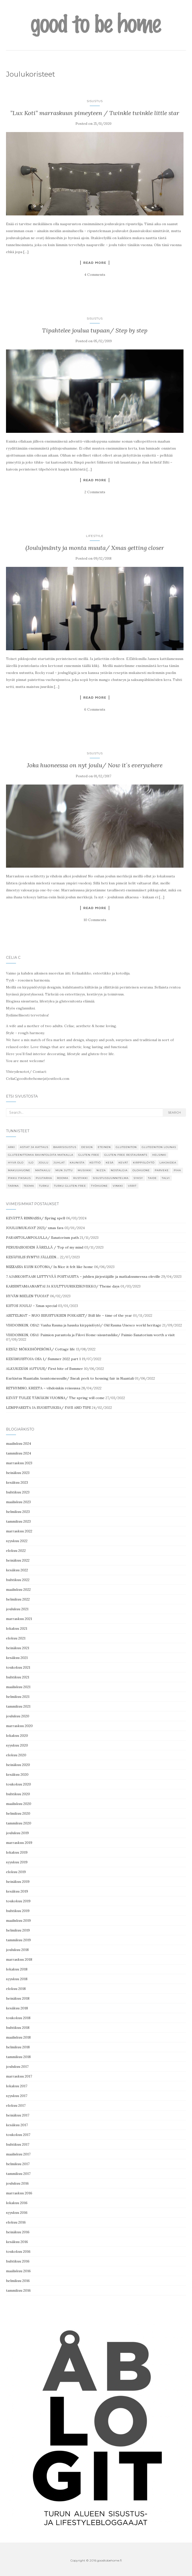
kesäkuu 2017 (17, 2125)
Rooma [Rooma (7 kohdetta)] (62, 1178)
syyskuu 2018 (17, 1979)
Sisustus (95, 101)
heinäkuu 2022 (18, 1560)
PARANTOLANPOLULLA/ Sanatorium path (42, 1237)
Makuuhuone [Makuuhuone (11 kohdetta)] (19, 1170)
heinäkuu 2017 (17, 2115)
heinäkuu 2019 (18, 1881)
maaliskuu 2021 (18, 1687)
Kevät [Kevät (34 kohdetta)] (123, 1162)
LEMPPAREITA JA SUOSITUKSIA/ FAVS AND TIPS (48, 1407)
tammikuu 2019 (18, 1940)
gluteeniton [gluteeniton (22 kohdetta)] (126, 1147)
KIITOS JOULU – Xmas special (31, 1305)
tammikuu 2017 (18, 2173)
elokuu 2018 (16, 1988)
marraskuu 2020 (19, 1726)
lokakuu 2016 (17, 2203)
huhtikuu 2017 (17, 2144)
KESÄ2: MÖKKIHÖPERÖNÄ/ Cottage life (40, 1349)
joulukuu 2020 (17, 1716)
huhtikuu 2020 (18, 1794)
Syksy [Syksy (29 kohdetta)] (138, 1178)
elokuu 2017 (16, 2105)
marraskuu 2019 (19, 1842)
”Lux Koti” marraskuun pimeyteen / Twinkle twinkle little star (94, 113)
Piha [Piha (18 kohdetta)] (177, 1170)
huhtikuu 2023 (18, 1492)
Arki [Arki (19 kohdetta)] (11, 1147)
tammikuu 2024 (18, 1453)
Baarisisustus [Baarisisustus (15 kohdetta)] (64, 1147)
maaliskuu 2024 (18, 1443)
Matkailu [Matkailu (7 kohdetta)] (42, 1170)
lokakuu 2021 (16, 1628)
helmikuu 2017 (18, 2164)
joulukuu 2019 (17, 1833)
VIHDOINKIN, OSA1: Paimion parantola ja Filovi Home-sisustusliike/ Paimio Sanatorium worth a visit (90, 1335)
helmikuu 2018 (18, 2047)
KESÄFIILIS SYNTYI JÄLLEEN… (32, 1257)
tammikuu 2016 (18, 2290)
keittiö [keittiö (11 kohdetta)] (95, 1162)
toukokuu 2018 (18, 2018)
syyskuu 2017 (16, 2095)
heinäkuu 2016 (18, 2232)
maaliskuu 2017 (18, 2154)
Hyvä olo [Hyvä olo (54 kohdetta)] (16, 1162)
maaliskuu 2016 (18, 2271)
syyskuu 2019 (17, 1862)
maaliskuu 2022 (18, 1589)
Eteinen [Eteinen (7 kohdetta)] (104, 1147)
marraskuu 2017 (19, 2076)
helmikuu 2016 (18, 2280)
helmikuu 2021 (18, 1696)
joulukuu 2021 (17, 1609)
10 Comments (95, 920)
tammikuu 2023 (18, 1521)
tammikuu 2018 (18, 2057)
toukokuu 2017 (18, 2134)
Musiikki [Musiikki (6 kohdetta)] (85, 1170)
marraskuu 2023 (19, 1463)
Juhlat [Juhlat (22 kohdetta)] (59, 1162)
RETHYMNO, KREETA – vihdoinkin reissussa (43, 1388)
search (174, 1112)
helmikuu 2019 (18, 1930)
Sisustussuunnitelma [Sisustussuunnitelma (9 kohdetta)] (110, 1178)
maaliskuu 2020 (18, 1803)
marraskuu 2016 (19, 2193)
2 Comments (94, 492)
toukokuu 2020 (18, 1784)
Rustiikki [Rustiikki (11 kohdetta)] (80, 1178)
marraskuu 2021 (19, 1618)
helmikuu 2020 (18, 1813)
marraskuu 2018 (19, 1959)
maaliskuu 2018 (18, 2037)
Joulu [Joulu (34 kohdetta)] (43, 1162)
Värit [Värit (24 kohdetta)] (132, 1185)
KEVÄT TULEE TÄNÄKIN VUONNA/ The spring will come (55, 1398)
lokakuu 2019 (17, 1852)
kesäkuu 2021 (17, 1657)
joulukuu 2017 (17, 2066)
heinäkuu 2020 (18, 1765)
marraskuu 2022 (19, 1531)
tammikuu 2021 (18, 1706)
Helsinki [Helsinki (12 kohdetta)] (159, 1154)
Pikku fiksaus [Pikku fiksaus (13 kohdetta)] (19, 1178)
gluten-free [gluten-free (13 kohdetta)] (88, 1154)
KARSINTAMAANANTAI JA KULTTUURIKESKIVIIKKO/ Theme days (63, 1286)
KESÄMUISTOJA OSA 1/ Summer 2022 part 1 (43, 1359)
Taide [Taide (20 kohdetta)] (152, 1178)
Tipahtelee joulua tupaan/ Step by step (95, 330)
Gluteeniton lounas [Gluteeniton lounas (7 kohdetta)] (159, 1147)
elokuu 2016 (16, 2222)
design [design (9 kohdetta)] (87, 1147)
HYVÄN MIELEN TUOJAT (27, 1296)
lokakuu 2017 (16, 2086)
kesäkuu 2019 (17, 1891)
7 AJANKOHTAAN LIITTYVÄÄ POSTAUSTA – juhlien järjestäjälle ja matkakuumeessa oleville (83, 1276)
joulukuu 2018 (17, 1949)
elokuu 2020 (16, 1755)
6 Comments (94, 709)
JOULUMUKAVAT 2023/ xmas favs (35, 1228)
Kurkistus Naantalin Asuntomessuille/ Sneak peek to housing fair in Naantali (70, 1378)
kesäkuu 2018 (17, 2008)
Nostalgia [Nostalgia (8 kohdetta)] (119, 1170)
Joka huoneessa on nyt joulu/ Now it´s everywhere (94, 765)
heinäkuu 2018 (18, 1998)
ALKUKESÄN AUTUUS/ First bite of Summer (44, 1368)
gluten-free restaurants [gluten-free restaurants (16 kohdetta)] (125, 1154)
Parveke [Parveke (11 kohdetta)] (162, 1170)
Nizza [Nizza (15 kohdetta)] (101, 1170)
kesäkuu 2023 (17, 1482)
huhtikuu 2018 (18, 2027)
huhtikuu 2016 (18, 2261)
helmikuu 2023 (18, 1511)
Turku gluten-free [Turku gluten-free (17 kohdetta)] (70, 1185)
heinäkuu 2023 (18, 1472)
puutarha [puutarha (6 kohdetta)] (44, 1178)
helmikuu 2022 (18, 1599)
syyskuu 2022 (17, 1541)
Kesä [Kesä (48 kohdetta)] (110, 1162)
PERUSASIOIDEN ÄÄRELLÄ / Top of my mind (44, 1247)
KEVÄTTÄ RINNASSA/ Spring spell (35, 1218)
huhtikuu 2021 (17, 1677)
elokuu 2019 (16, 1872)
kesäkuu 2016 (17, 2242)
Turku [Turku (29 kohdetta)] (44, 1185)
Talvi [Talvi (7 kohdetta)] (166, 1178)
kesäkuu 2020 (17, 1774)
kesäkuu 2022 (17, 1570)
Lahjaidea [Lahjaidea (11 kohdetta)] (168, 1162)
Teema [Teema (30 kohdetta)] (29, 1185)
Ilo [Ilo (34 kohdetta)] (31, 1162)
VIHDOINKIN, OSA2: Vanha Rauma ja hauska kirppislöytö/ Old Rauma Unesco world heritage (83, 1325)
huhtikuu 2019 (18, 1911)
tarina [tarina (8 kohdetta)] (13, 1185)
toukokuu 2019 (18, 1901)
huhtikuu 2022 (18, 1580)
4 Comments (94, 274)
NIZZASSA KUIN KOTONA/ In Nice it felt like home (49, 1267)
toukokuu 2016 (18, 2251)
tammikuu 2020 (18, 1823)
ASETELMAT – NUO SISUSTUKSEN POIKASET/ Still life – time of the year (69, 1315)
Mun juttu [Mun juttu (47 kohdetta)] (64, 1170)
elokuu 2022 (16, 1550)
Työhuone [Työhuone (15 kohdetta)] (99, 1185)
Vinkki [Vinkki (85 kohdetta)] (118, 1185)
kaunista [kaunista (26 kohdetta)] (77, 1162)
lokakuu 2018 (17, 1969)
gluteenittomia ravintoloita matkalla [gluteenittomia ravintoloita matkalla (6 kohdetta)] (40, 1154)
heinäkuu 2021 (17, 1648)
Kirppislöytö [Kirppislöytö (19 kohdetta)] (143, 1162)
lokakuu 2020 (17, 1735)
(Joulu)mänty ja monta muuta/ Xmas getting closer (95, 548)
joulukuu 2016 (17, 2183)
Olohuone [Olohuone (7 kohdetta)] (141, 1170)
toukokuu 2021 (18, 1667)
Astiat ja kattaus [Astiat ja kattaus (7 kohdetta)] (34, 1147)
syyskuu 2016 (17, 2212)
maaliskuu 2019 (18, 1920)
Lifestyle (95, 536)
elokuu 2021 (16, 1638)
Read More (94, 263)
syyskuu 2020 (17, 1745)
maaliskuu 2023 (18, 1502)
